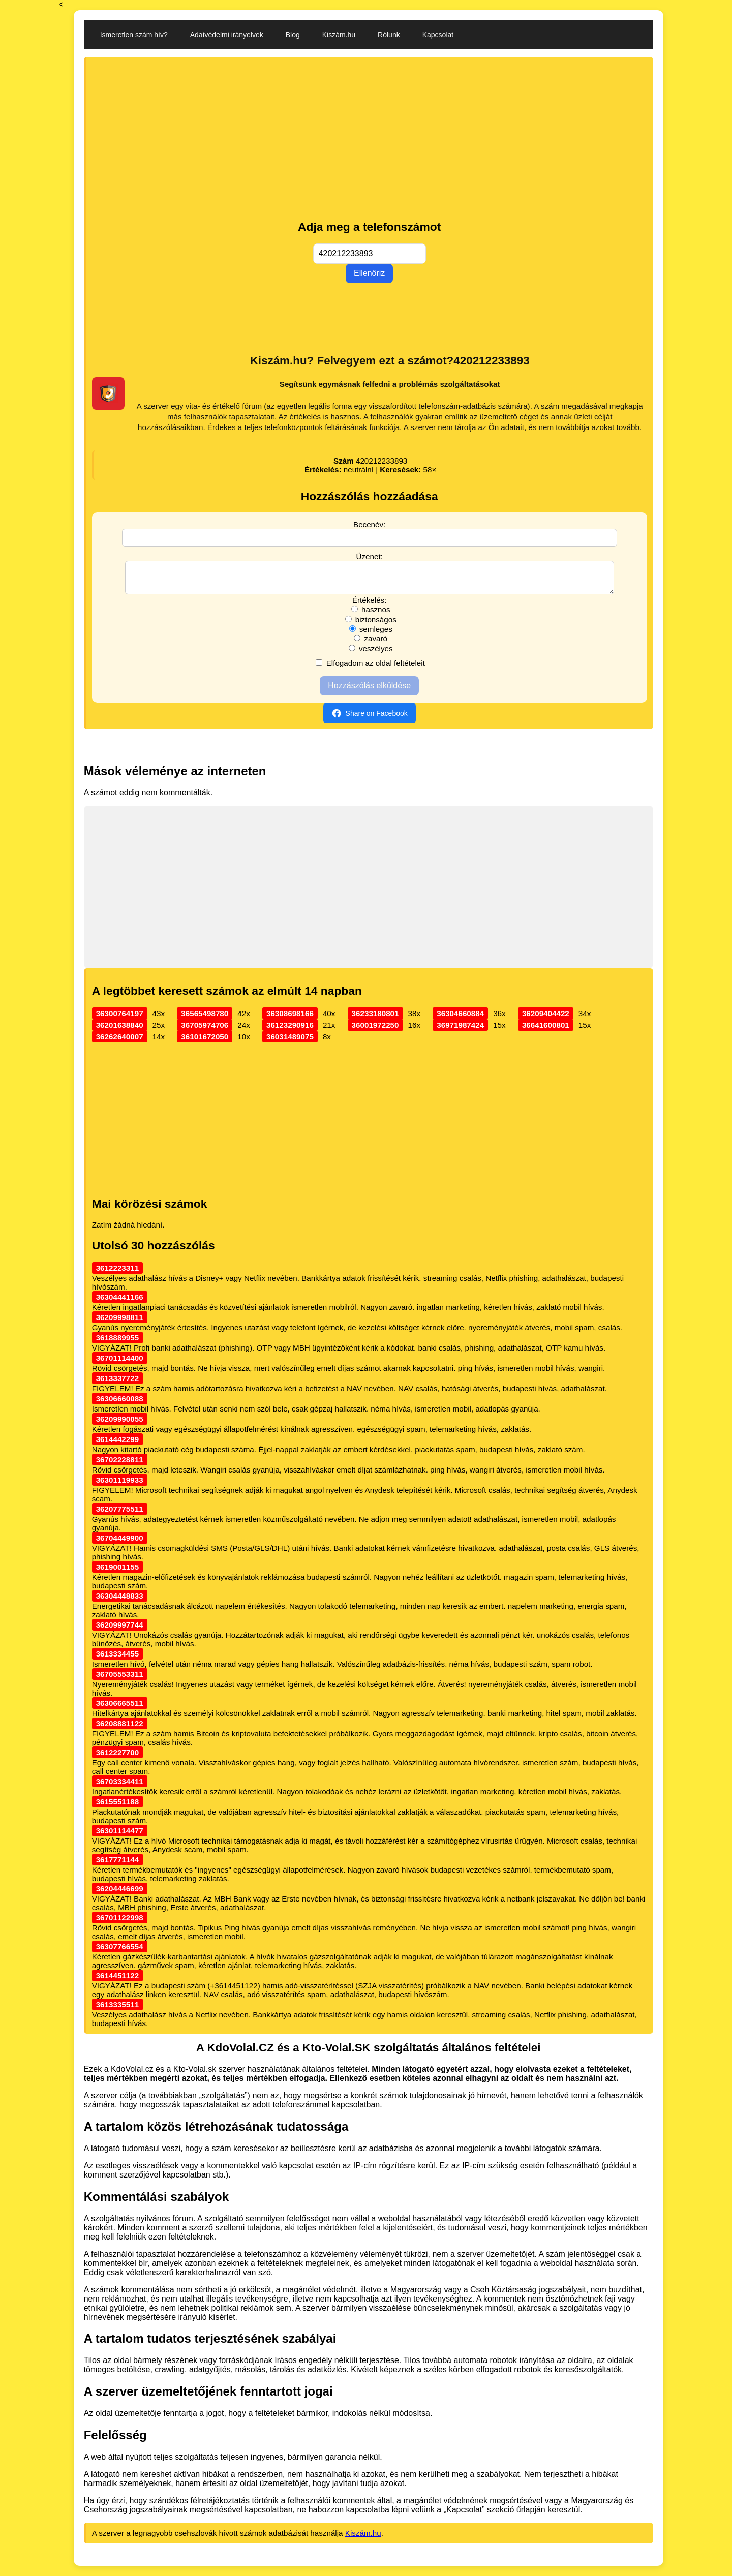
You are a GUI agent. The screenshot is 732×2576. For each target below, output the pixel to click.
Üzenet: (369, 556)
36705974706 (204, 1031)
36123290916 (290, 1031)
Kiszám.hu (338, 34)
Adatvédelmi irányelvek (226, 34)
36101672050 (204, 1042)
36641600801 (545, 1031)
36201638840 (119, 1031)
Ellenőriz (369, 273)
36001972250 (375, 1031)
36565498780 (204, 1019)
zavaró (370, 644)
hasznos (370, 615)
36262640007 (119, 1042)
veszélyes (371, 654)
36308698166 (290, 1019)
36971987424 (460, 1031)
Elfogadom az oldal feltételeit (370, 669)
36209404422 (545, 1019)
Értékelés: (369, 606)
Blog (293, 34)
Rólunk (389, 34)
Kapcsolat (437, 34)
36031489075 (290, 1042)
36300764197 (119, 1019)
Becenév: (369, 524)
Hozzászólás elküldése (369, 691)
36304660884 (460, 1019)
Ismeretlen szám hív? (134, 34)
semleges (370, 635)
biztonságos (370, 625)
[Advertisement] (369, 139)
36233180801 (375, 1019)
